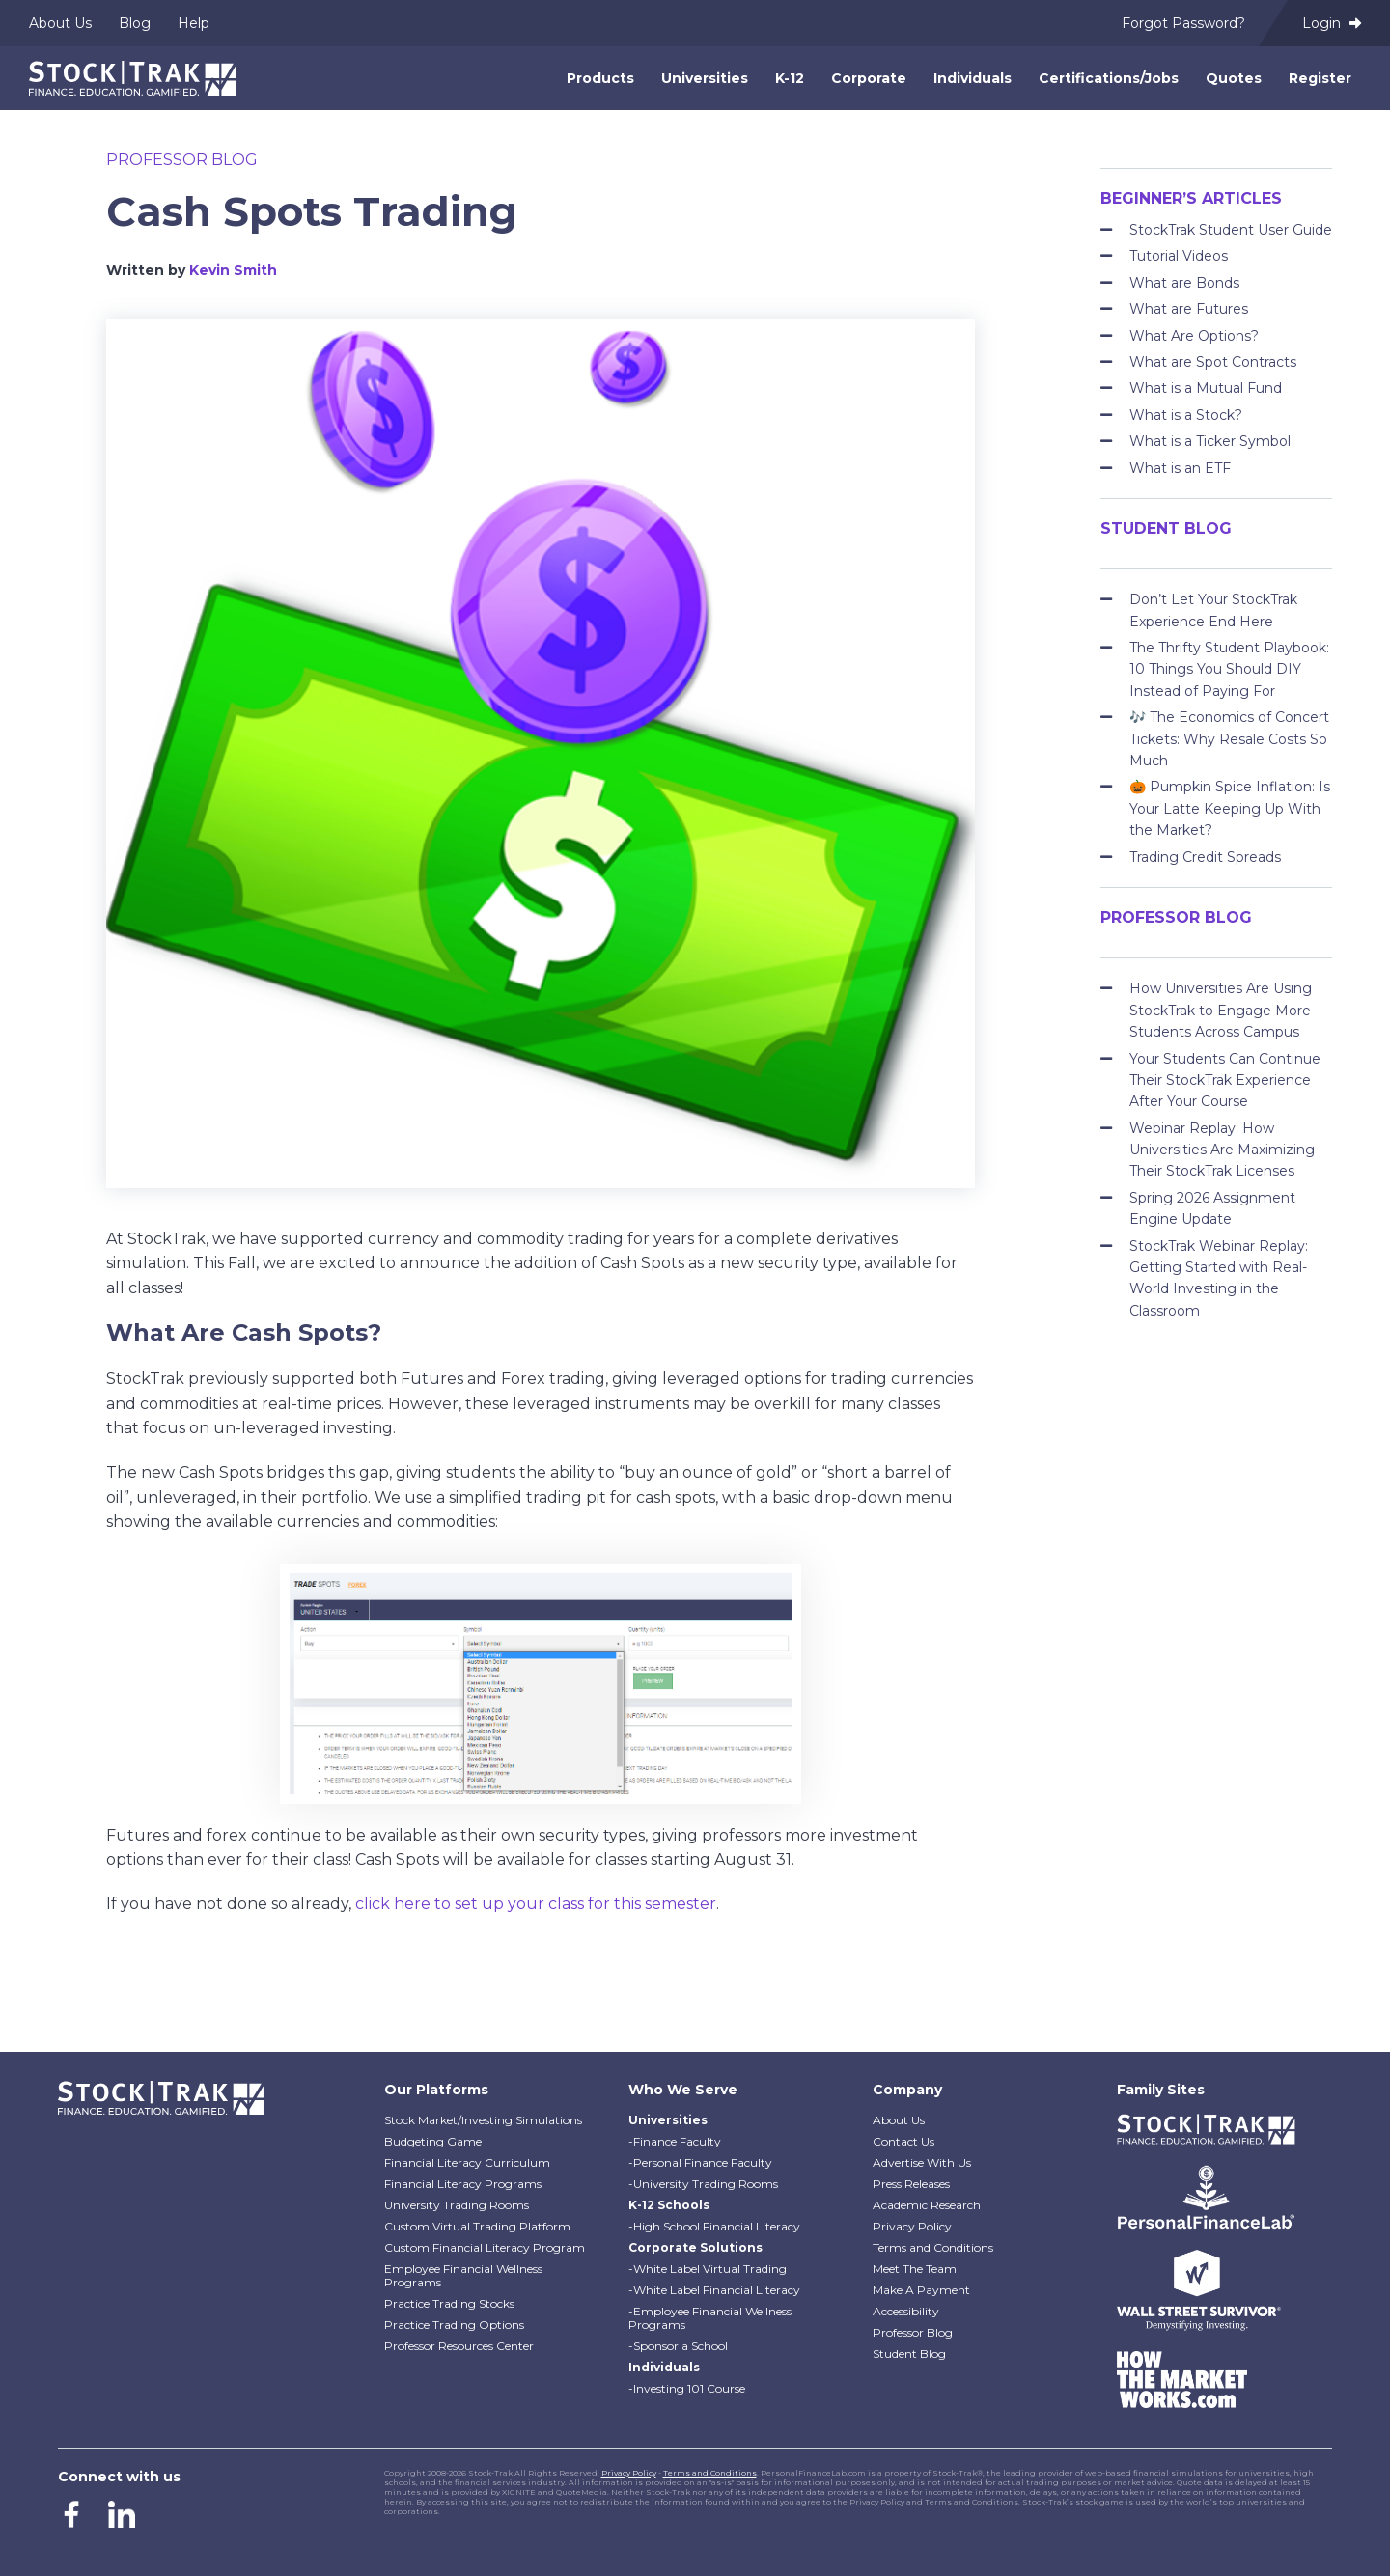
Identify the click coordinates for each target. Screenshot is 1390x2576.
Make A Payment (921, 2290)
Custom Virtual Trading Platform (477, 2226)
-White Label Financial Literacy (714, 2290)
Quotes (1234, 78)
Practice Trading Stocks (449, 2303)
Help (193, 23)
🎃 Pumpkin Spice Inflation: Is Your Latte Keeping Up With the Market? (1229, 808)
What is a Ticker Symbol (1210, 441)
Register (1320, 78)
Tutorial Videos (1178, 255)
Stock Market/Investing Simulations (483, 2120)
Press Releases (911, 2183)
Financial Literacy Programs (463, 2183)
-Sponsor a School (678, 2346)
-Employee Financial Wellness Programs (710, 2318)
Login (1331, 23)
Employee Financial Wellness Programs (463, 2275)
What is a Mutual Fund (1205, 388)
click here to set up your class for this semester (535, 1904)
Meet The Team (915, 2268)
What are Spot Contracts (1212, 362)
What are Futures (1188, 309)
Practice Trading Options (454, 2324)
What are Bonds (1184, 282)
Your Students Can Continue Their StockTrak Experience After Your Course (1224, 1080)
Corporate (868, 78)
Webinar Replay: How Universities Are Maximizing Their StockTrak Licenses (1222, 1150)
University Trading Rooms (456, 2205)
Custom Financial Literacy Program (484, 2247)
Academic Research (927, 2205)
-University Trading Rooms (703, 2183)
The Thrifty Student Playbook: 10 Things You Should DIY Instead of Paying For (1229, 669)
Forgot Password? (1183, 23)
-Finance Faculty (674, 2141)
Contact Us (903, 2141)
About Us (60, 23)
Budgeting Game (433, 2141)
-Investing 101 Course (686, 2388)
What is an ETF (1180, 468)
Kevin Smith (233, 270)
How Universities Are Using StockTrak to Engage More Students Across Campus (1220, 1010)
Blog (135, 23)
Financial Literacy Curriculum (467, 2162)
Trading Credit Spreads (1205, 857)
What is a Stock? (1185, 415)
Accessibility (906, 2311)
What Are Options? (1194, 336)
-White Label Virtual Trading (707, 2268)
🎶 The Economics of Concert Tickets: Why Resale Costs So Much (1229, 738)
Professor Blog (182, 160)
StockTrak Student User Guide (1230, 229)
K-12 (789, 78)
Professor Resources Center (459, 2346)
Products (600, 78)
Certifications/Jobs (1109, 78)
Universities (704, 78)
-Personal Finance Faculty (700, 2162)
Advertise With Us (922, 2162)
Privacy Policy (912, 2226)
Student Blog (909, 2353)
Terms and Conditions (933, 2247)
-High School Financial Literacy (714, 2226)
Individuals (972, 78)
